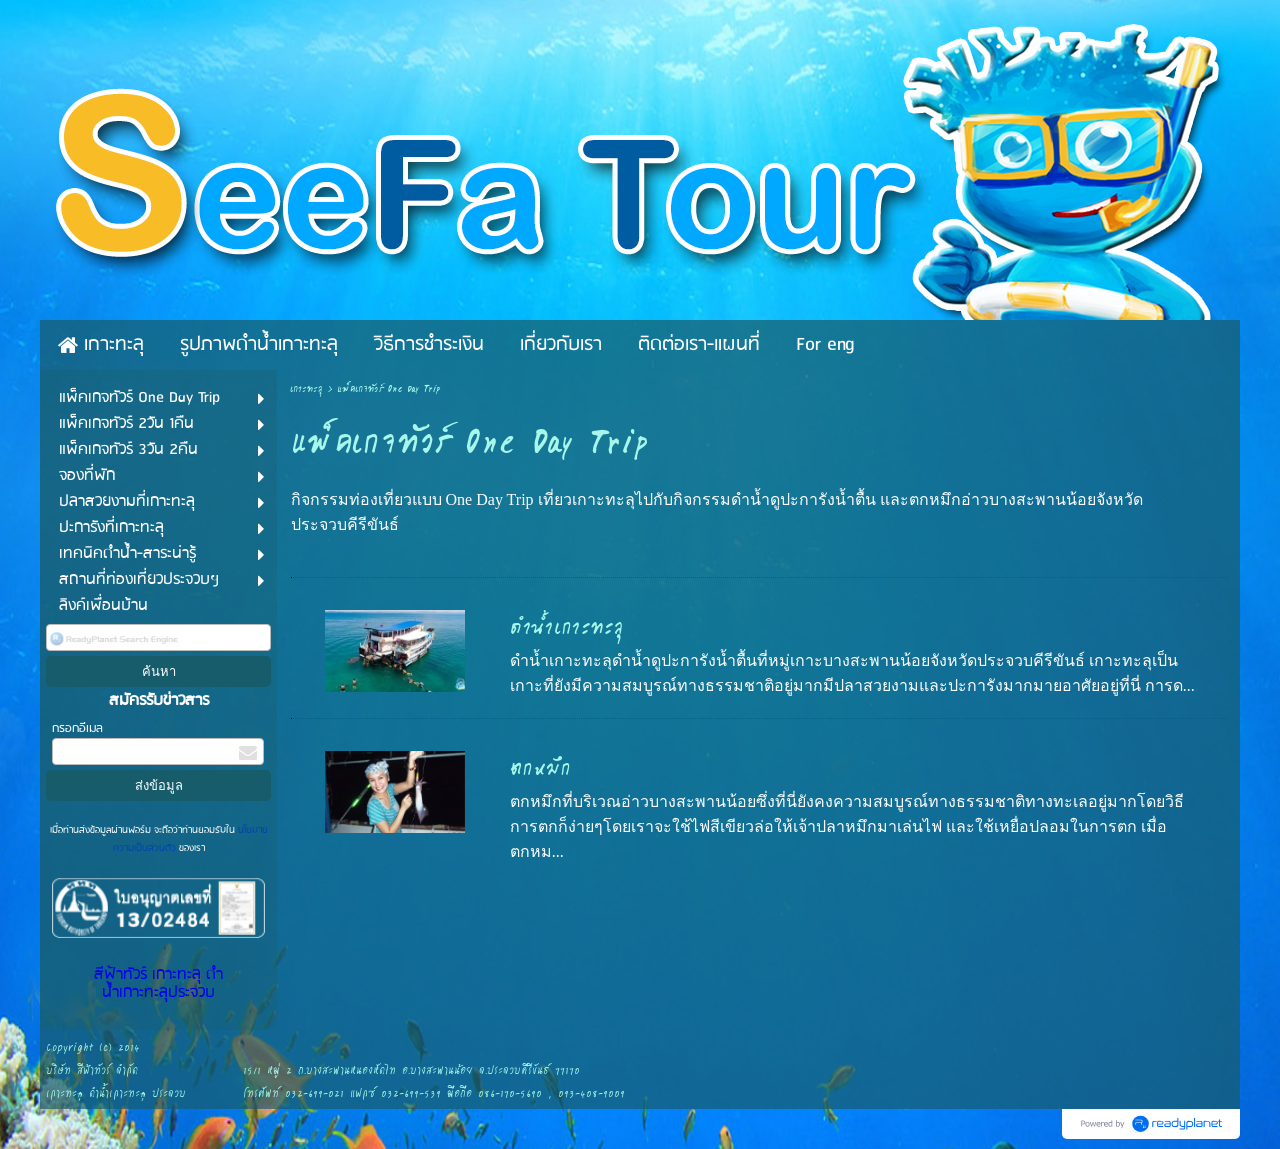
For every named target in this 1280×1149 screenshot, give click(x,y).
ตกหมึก (540, 769)
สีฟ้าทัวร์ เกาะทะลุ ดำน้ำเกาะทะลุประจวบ (158, 984)
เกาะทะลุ (306, 389)
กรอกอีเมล (77, 728)
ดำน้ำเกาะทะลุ (567, 628)
